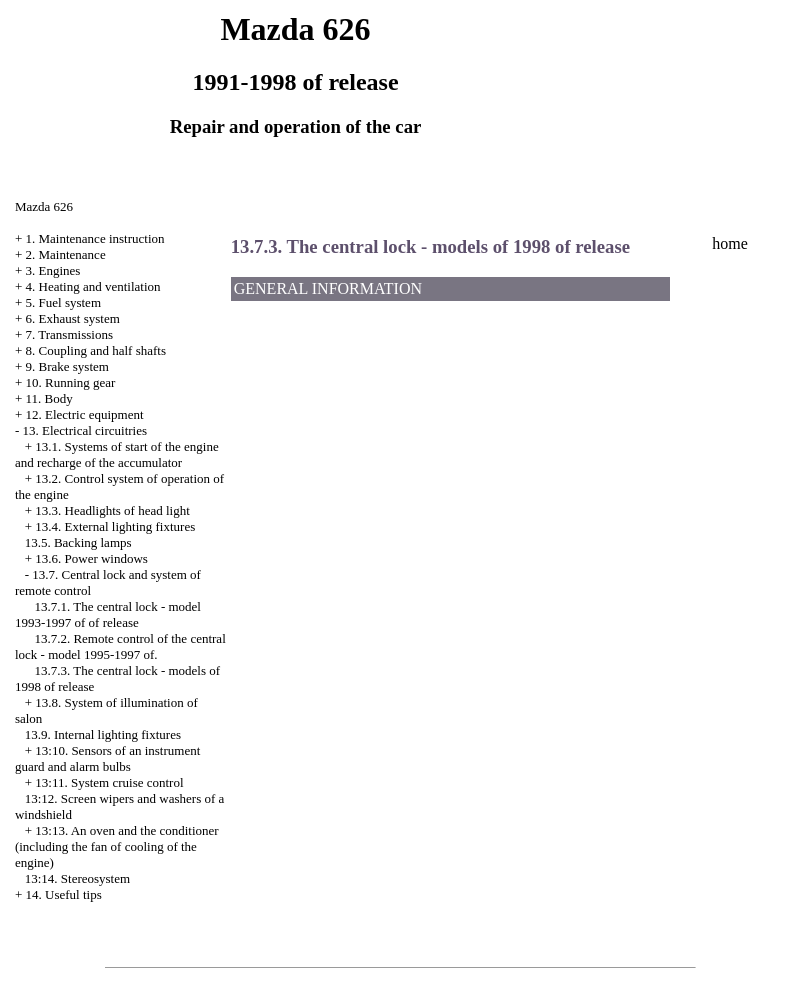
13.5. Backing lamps (78, 542)
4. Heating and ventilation (93, 286)
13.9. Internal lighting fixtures (103, 734)
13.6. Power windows (91, 558)
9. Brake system (67, 366)
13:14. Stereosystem (77, 878)
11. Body (49, 398)
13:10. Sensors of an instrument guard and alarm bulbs (107, 758)
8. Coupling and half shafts (96, 350)
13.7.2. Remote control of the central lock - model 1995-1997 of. (120, 646)
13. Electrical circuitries (85, 430)
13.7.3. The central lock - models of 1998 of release (430, 246)
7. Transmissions (69, 334)
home (730, 243)
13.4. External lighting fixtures (115, 526)
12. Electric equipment (85, 414)
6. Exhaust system (73, 318)
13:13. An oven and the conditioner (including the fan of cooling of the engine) (117, 846)
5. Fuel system (63, 302)
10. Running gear (71, 382)
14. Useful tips (64, 894)
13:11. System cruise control (109, 782)
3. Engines (53, 270)
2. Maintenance (66, 254)
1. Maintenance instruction (95, 238)
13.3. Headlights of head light (112, 510)
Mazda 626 (44, 206)
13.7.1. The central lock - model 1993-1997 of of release (108, 614)
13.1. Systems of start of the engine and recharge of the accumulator (117, 454)
